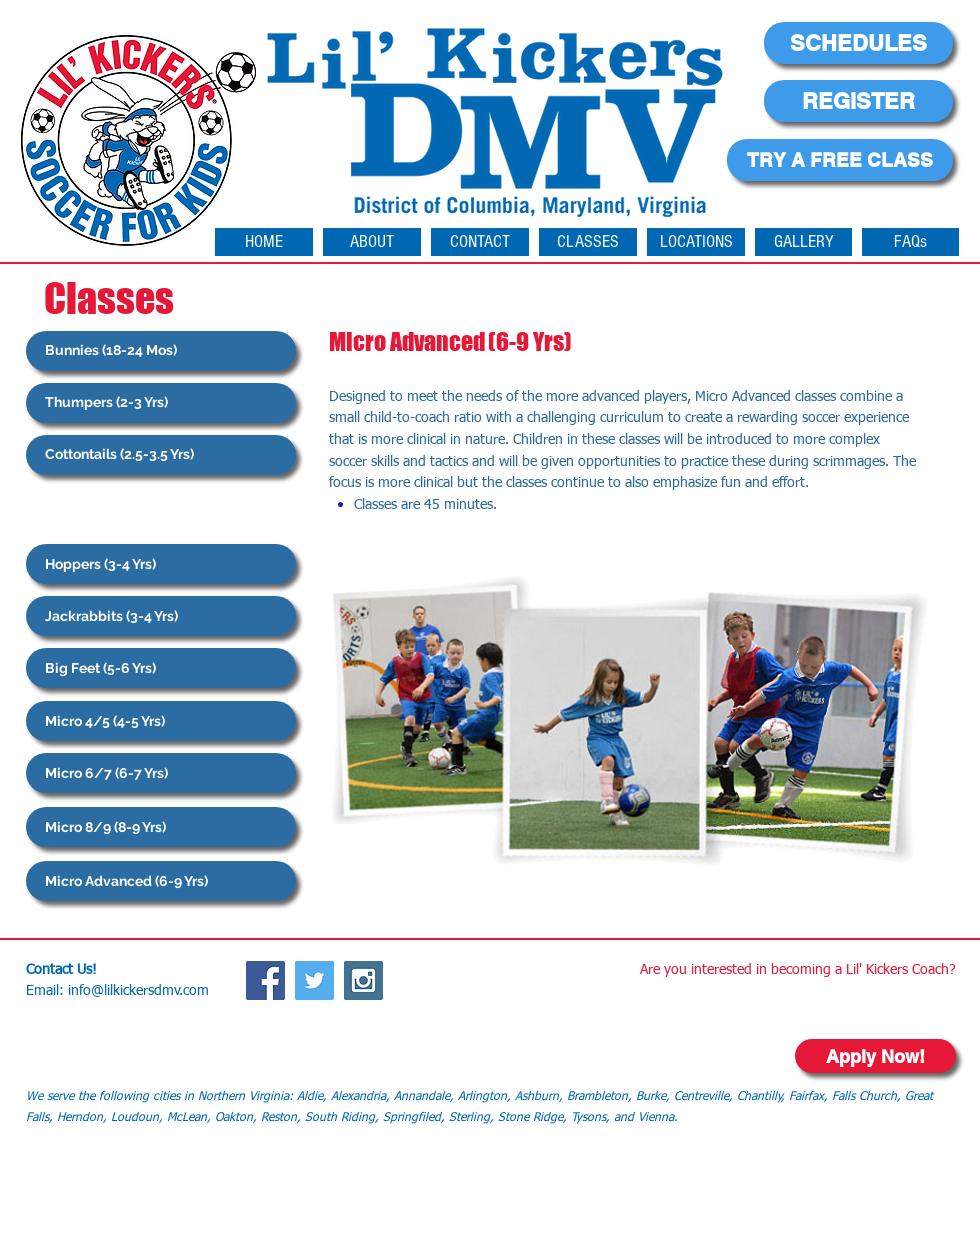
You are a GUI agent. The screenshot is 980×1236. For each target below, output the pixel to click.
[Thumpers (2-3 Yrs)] (161, 403)
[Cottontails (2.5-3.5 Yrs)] (161, 455)
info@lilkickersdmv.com (138, 991)
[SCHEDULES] (858, 43)
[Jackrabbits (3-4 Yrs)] (161, 616)
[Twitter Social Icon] (314, 980)
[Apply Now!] (875, 1056)
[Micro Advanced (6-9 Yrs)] (161, 881)
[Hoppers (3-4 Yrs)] (161, 564)
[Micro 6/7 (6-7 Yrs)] (161, 773)
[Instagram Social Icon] (363, 980)
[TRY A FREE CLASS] (840, 160)
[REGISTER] (858, 101)
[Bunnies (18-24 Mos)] (161, 351)
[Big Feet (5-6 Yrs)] (161, 668)
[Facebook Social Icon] (265, 980)
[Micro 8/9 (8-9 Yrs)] (161, 827)
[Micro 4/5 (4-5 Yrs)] (161, 721)
